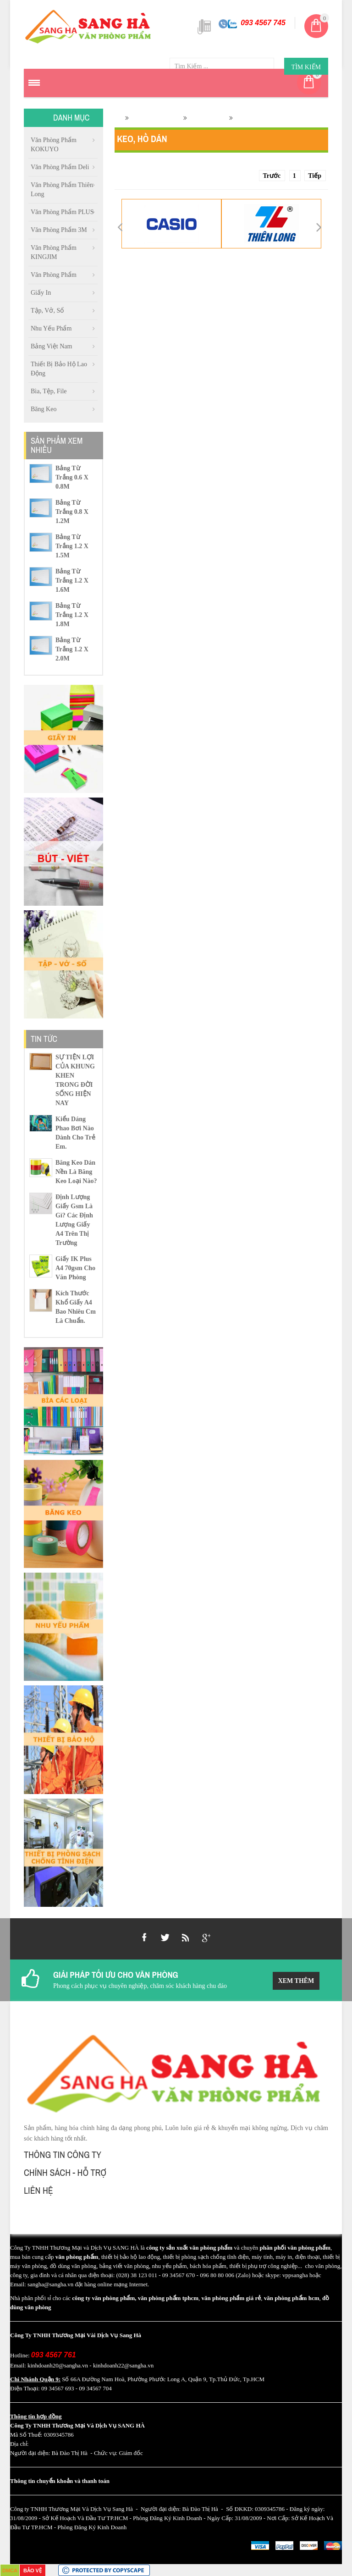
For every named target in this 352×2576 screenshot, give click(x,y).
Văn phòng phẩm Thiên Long (62, 190)
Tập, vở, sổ (47, 310)
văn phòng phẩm (77, 2256)
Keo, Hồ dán (207, 118)
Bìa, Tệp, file (49, 391)
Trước (271, 175)
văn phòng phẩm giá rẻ (231, 2298)
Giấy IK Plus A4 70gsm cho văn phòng (75, 1268)
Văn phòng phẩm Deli (60, 167)
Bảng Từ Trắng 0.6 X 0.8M (71, 477)
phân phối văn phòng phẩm (295, 2247)
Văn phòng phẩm (54, 274)
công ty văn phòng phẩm (103, 2298)
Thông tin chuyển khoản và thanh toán (60, 2480)
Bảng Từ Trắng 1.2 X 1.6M (71, 580)
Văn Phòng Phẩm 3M (59, 229)
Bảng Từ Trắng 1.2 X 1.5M (71, 546)
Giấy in (41, 292)
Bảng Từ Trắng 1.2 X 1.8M (71, 614)
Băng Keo (43, 409)
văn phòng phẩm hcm (291, 2298)
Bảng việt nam (51, 346)
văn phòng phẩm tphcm (168, 2298)
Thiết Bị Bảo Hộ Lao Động (59, 369)
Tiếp (314, 175)
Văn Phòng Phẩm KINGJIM (54, 252)
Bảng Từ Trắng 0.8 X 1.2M (71, 511)
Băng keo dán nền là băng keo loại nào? (76, 1171)
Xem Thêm (296, 1980)
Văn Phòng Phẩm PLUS (62, 212)
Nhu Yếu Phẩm (51, 328)
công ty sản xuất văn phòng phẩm (189, 2247)
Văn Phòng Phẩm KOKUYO (54, 145)
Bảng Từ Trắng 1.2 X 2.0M (71, 649)
